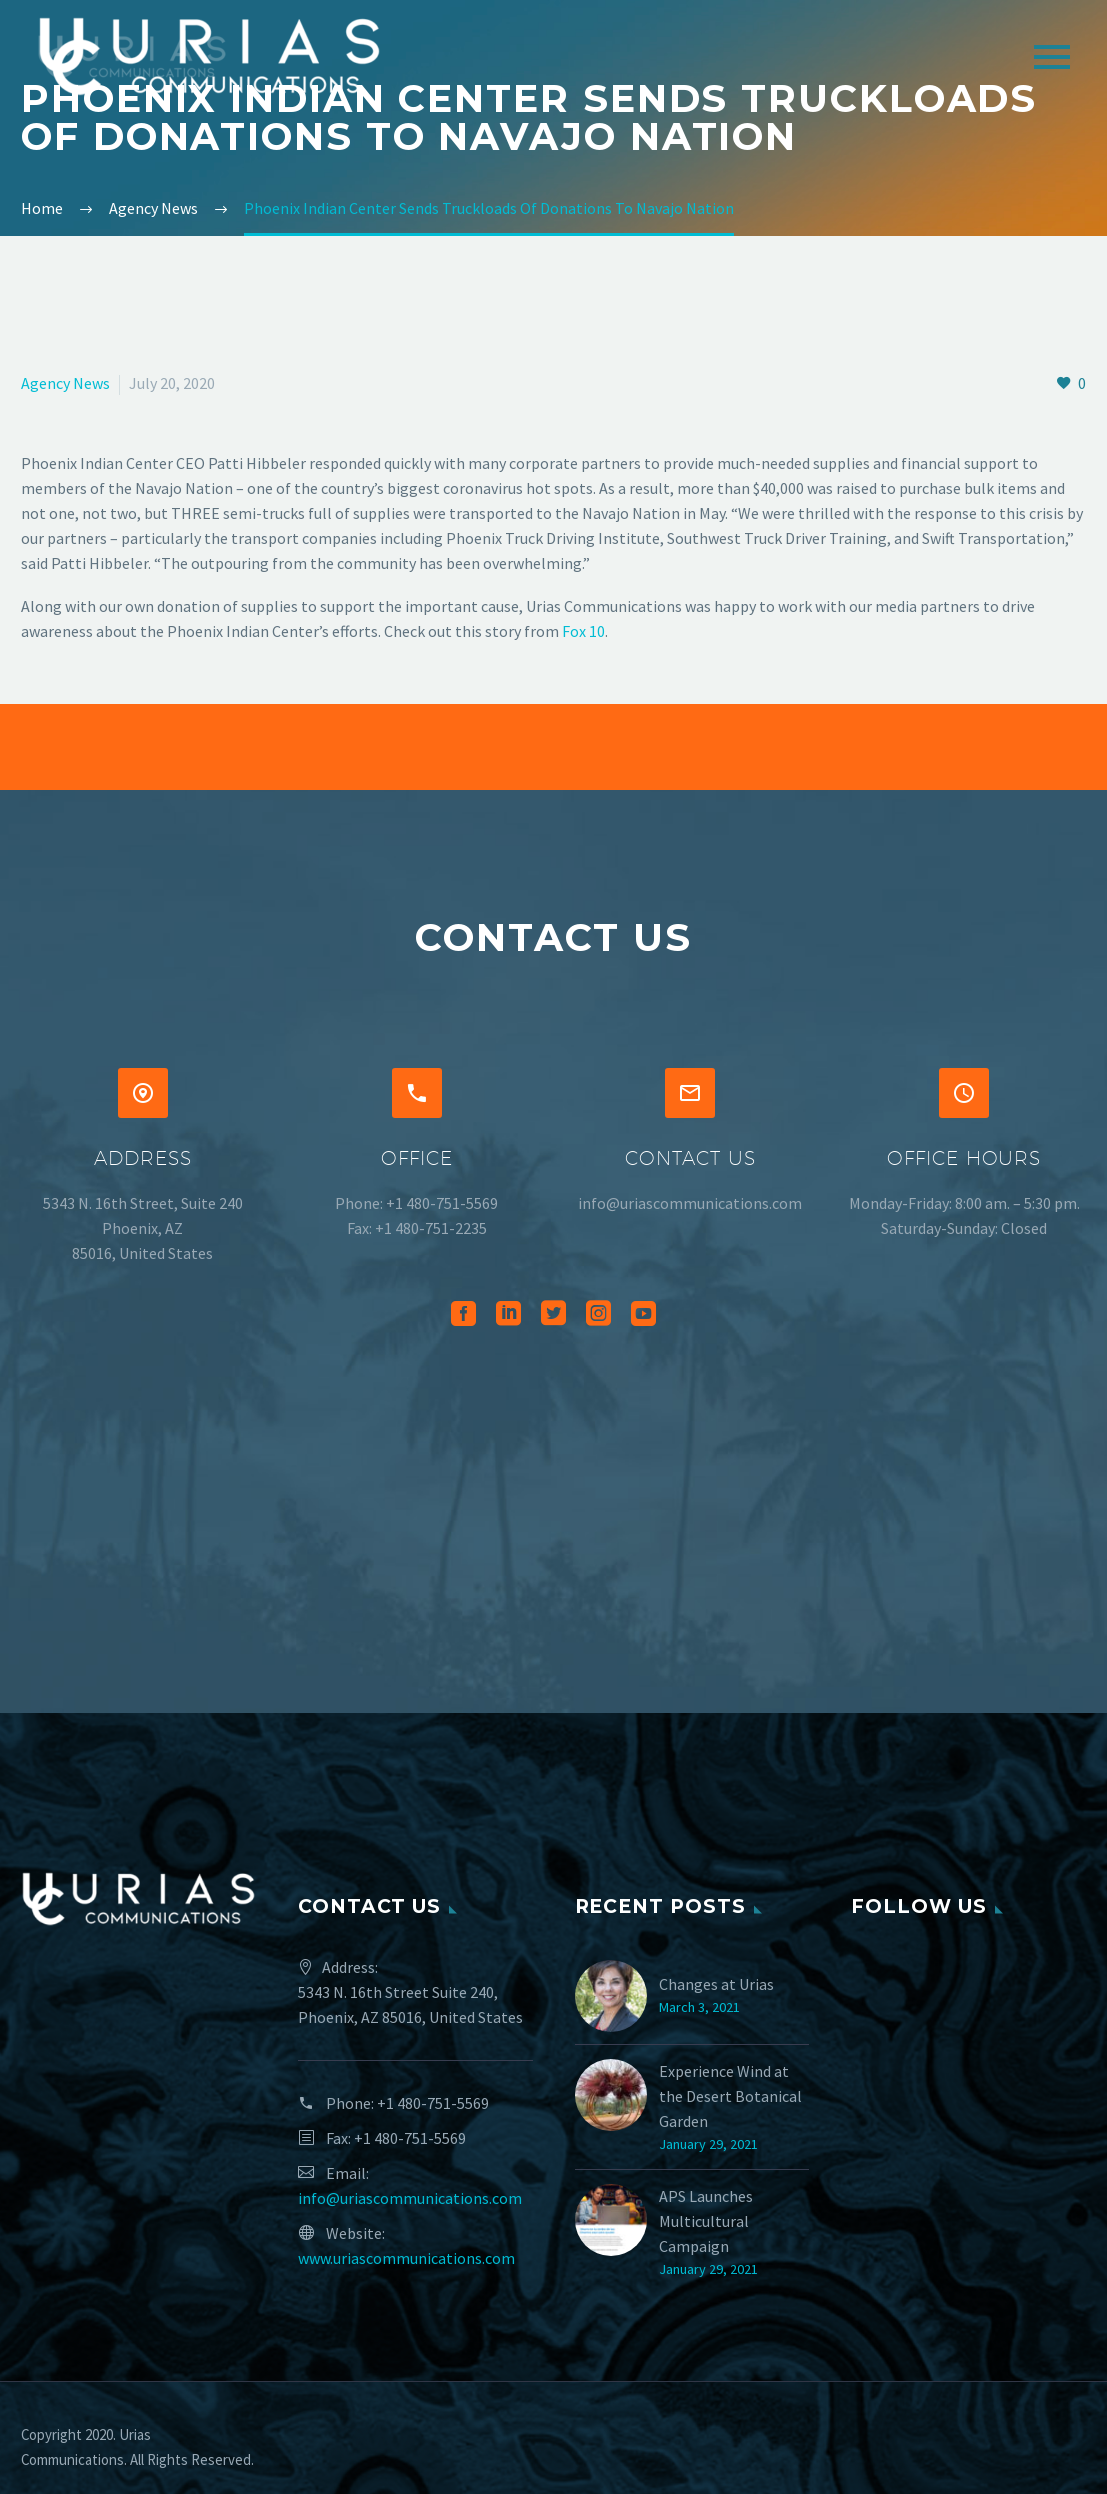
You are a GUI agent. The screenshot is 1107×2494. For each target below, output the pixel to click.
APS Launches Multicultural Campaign (706, 2221)
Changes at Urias (716, 1984)
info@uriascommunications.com (410, 2198)
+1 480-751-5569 (433, 2103)
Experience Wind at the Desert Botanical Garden (730, 2096)
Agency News (65, 383)
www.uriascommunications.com (406, 2258)
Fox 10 (583, 631)
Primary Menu (1052, 57)
